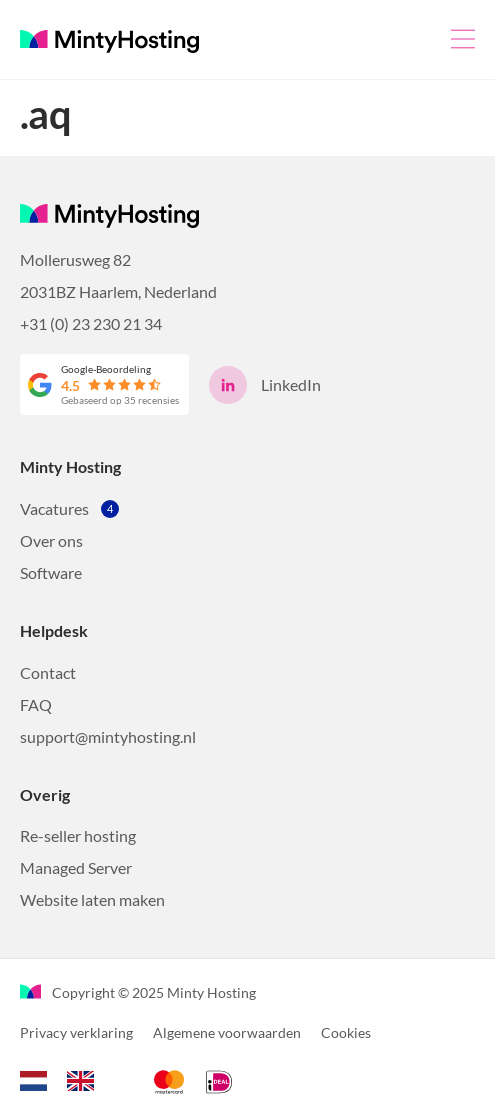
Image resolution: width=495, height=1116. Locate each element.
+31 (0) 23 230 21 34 (91, 323)
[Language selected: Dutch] (67, 1078)
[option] (85, 1081)
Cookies (346, 1032)
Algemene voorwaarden (227, 1032)
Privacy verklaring (76, 1032)
